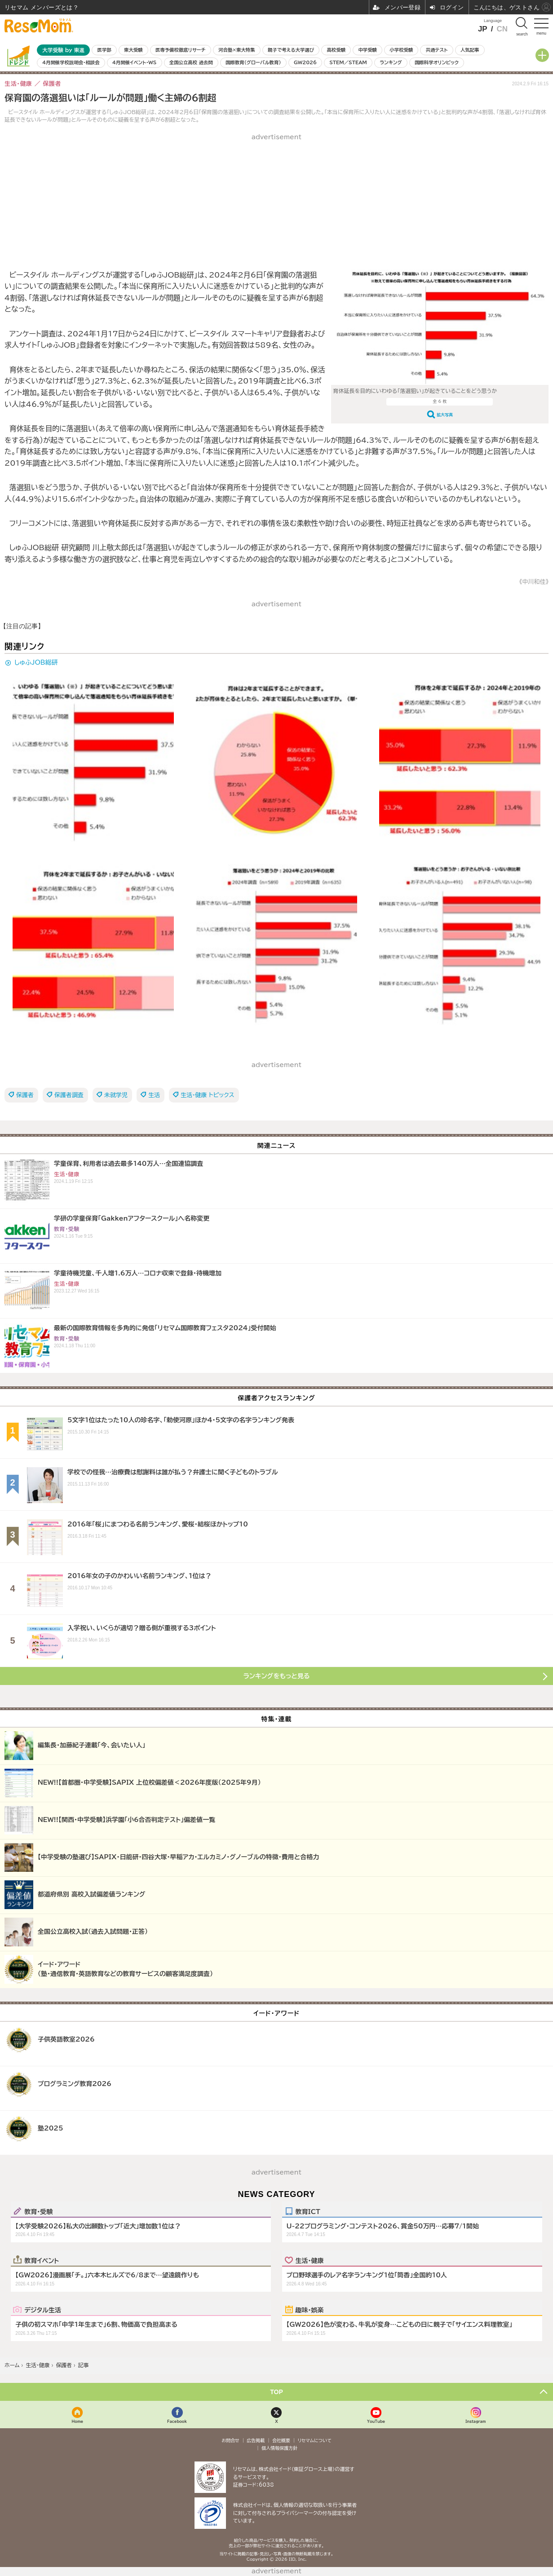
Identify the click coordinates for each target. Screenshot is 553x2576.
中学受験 (367, 50)
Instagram (475, 2421)
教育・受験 (38, 2211)
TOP (276, 2391)
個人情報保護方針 (279, 2448)
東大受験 (133, 50)
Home (78, 2421)
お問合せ (230, 2440)
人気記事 (469, 50)
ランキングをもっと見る (276, 1676)
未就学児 (116, 1095)
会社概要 (281, 2440)
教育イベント (41, 2260)
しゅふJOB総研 (36, 662)
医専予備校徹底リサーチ (180, 50)
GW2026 (305, 62)
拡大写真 (445, 415)
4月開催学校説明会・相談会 (70, 62)
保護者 (25, 1095)
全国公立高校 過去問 (191, 62)
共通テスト (437, 50)
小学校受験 (401, 50)
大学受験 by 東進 (63, 50)
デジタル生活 (42, 2310)
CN (502, 29)
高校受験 (336, 50)
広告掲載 (256, 2440)
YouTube (376, 2421)
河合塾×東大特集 (236, 50)
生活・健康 (310, 2260)
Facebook (177, 2421)
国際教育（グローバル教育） (253, 62)
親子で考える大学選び (291, 50)
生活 (154, 1095)
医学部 (104, 50)
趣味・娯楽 (310, 2310)
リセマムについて (315, 2440)
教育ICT (308, 2211)
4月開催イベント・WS (134, 62)
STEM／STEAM (348, 62)
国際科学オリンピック (437, 62)
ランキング (391, 62)
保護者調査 (69, 1095)
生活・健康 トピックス (207, 1095)
